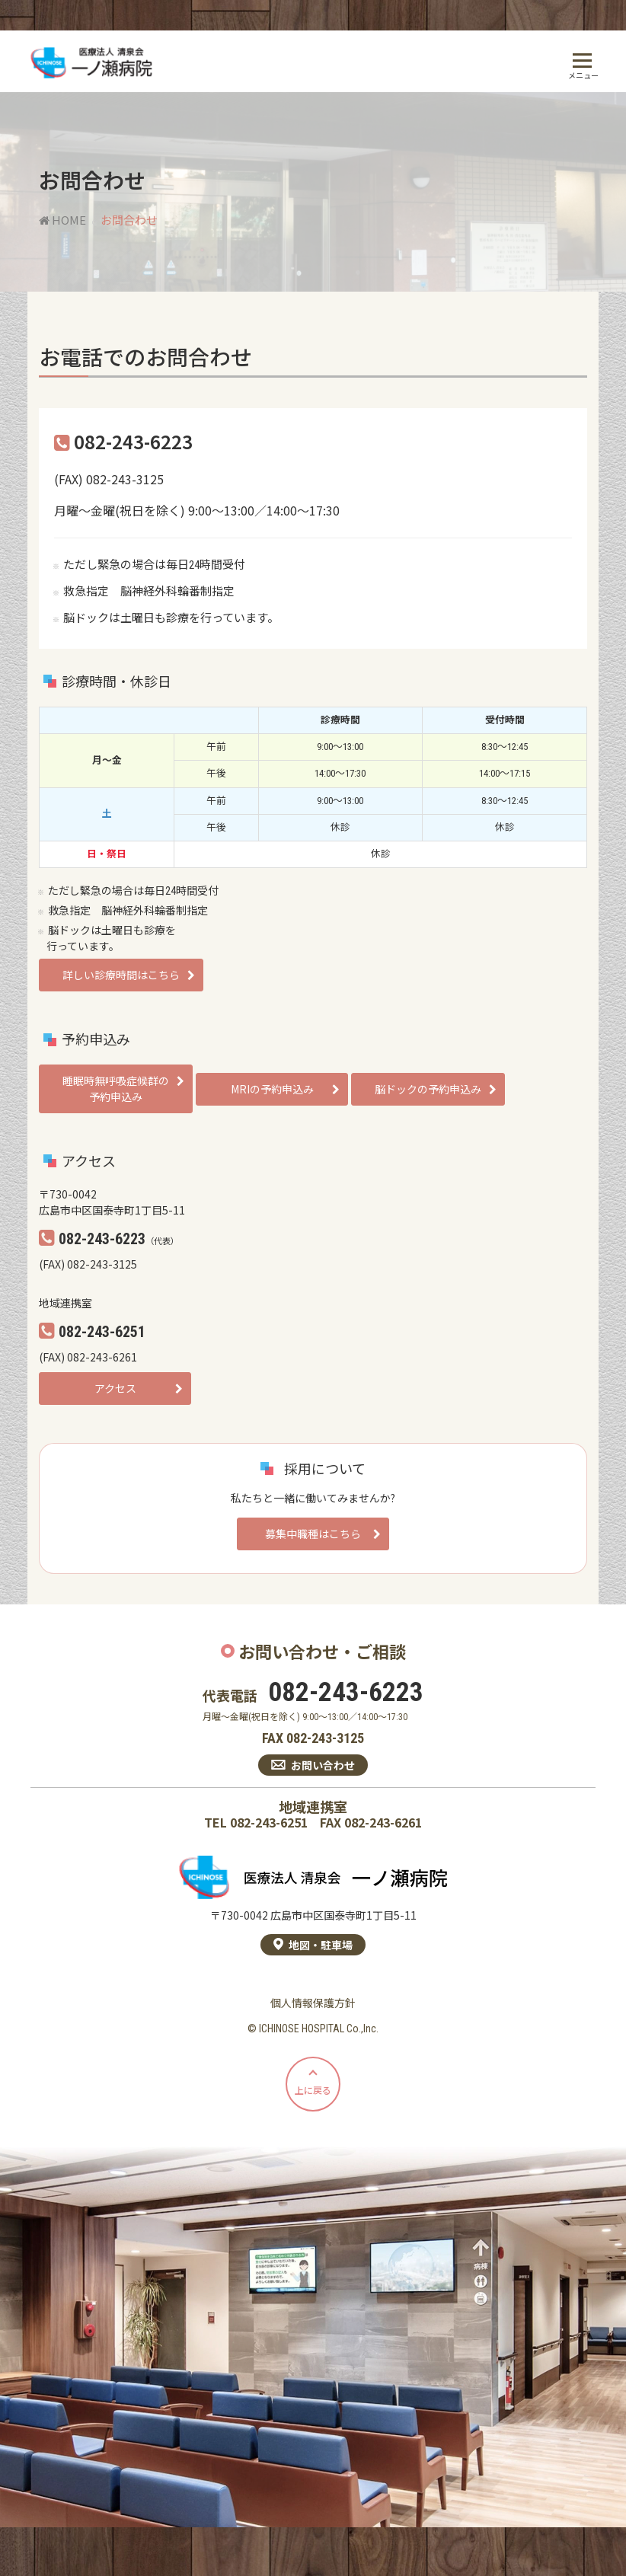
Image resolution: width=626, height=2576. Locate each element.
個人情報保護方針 (313, 2002)
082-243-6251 (269, 1823)
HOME (62, 220)
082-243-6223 (345, 1692)
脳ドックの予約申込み (428, 1088)
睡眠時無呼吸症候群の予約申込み (115, 1088)
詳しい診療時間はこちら (121, 974)
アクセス (115, 1388)
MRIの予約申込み (272, 1088)
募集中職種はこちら (313, 1533)
